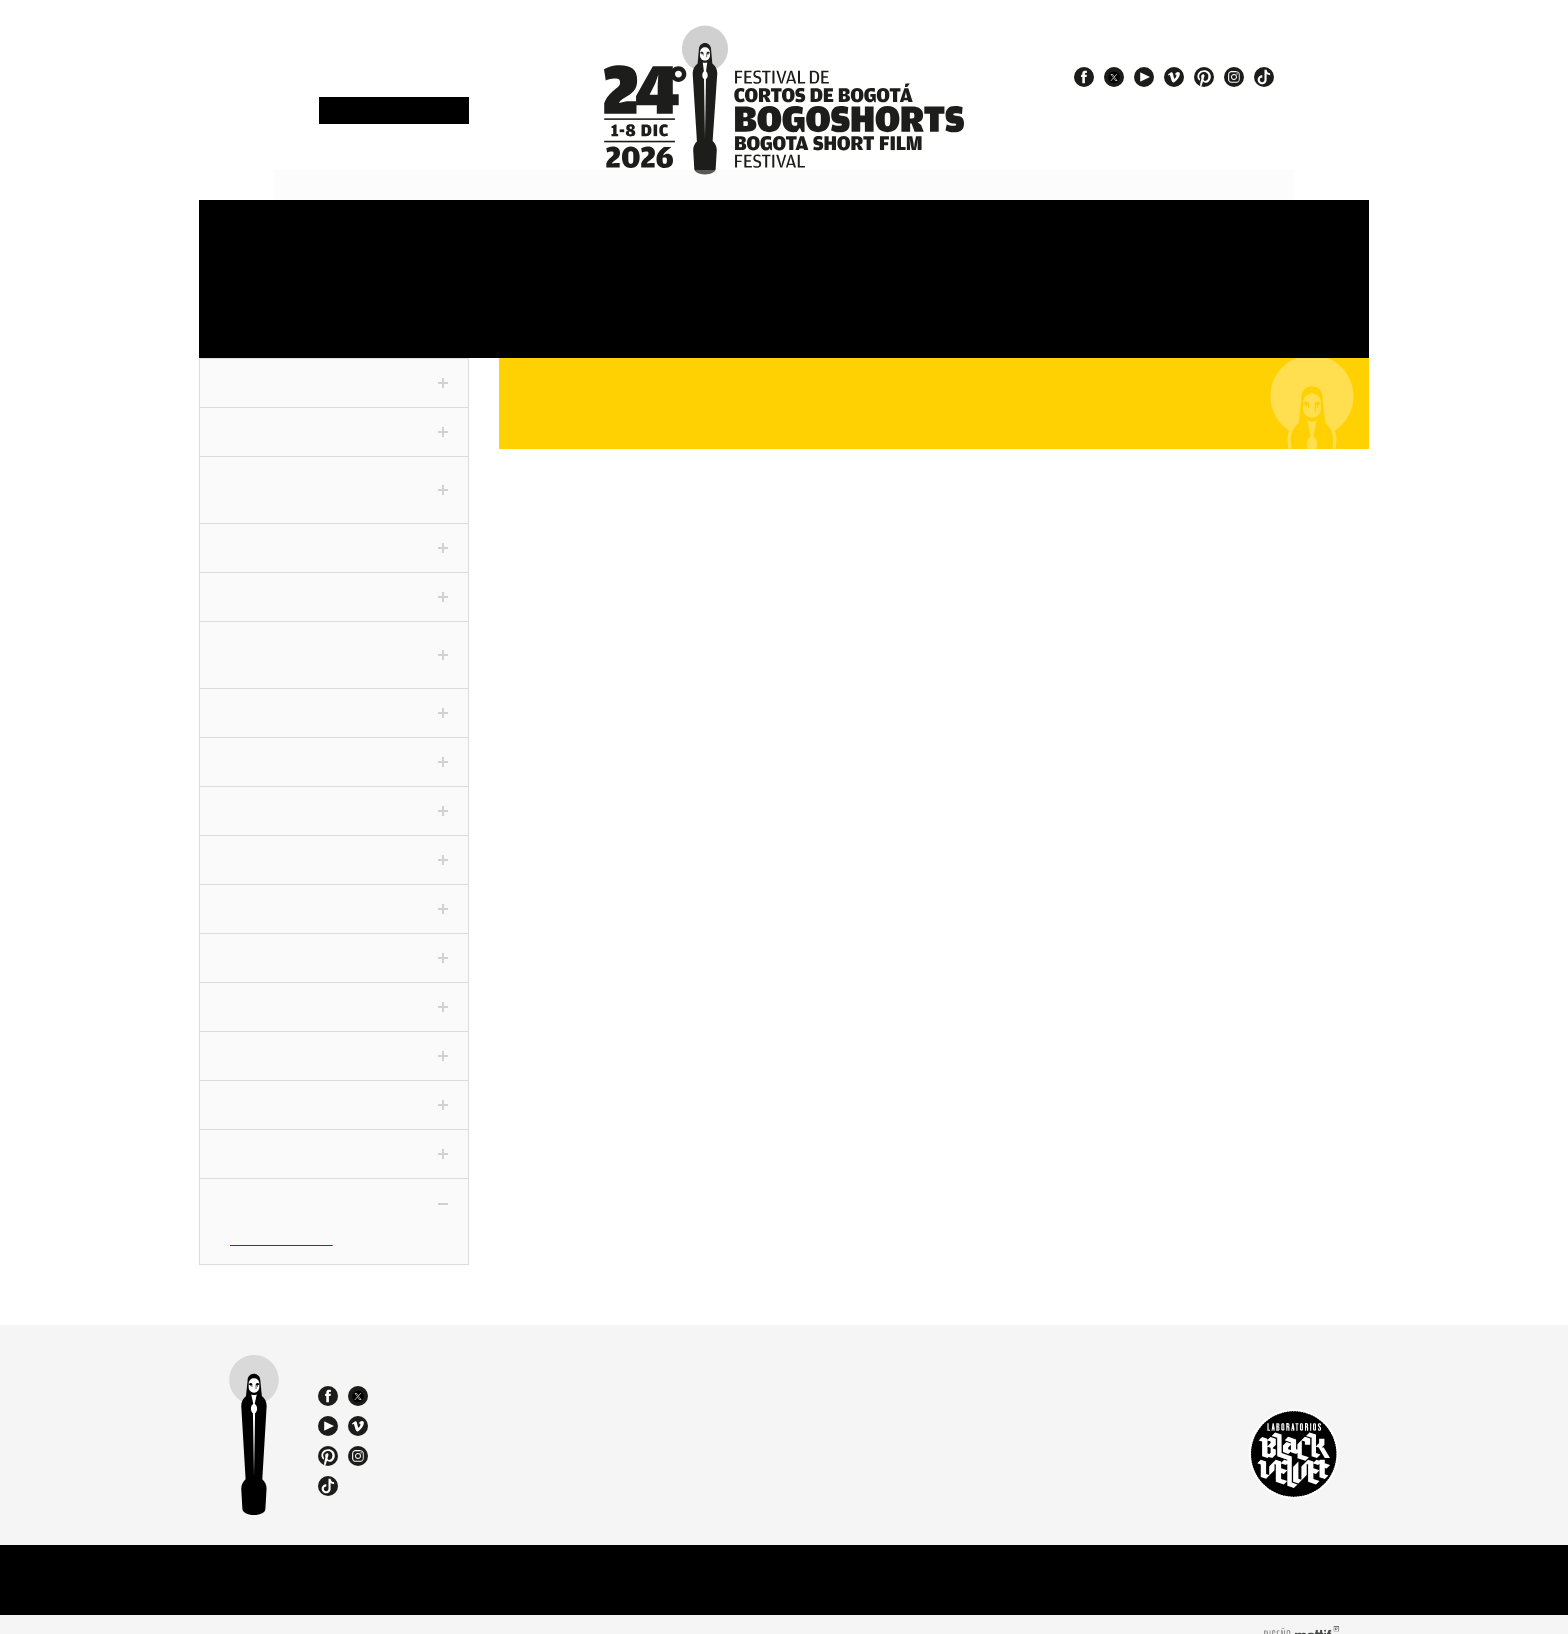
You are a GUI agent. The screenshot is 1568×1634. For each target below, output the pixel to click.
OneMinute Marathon (279, 304)
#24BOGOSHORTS (1157, 121)
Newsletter (394, 111)
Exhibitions (672, 304)
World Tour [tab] (334, 1042)
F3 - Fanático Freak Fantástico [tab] (334, 640)
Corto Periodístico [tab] (334, 533)
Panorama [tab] (334, 797)
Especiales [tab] (334, 846)
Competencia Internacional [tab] (334, 475)
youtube (1144, 77)
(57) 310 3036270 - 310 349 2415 (510, 1392)
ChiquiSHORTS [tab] (334, 1140)
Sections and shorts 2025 (705, 246)
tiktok (1264, 77)
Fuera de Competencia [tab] (334, 368)
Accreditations (403, 238)
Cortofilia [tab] (334, 895)
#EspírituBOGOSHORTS (1173, 103)
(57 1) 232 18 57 (504, 1374)
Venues (810, 238)
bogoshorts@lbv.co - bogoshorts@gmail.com (510, 1410)
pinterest (1204, 77)
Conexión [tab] (334, 698)
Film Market (396, 304)
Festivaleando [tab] (334, 944)
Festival (245, 238)
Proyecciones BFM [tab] (334, 1189)
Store (1219, 238)
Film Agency (1233, 304)
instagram (1234, 77)
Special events (831, 304)
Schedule (539, 238)
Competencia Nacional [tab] (334, 417)
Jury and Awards (969, 238)
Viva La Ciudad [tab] (334, 1091)
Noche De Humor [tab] (334, 993)
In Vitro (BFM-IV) (279, 1223)
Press (1080, 238)
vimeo (1174, 77)
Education (529, 304)
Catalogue (949, 304)
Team (1115, 304)
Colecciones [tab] (334, 748)
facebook (1084, 77)
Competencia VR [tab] (334, 582)
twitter (1114, 77)
